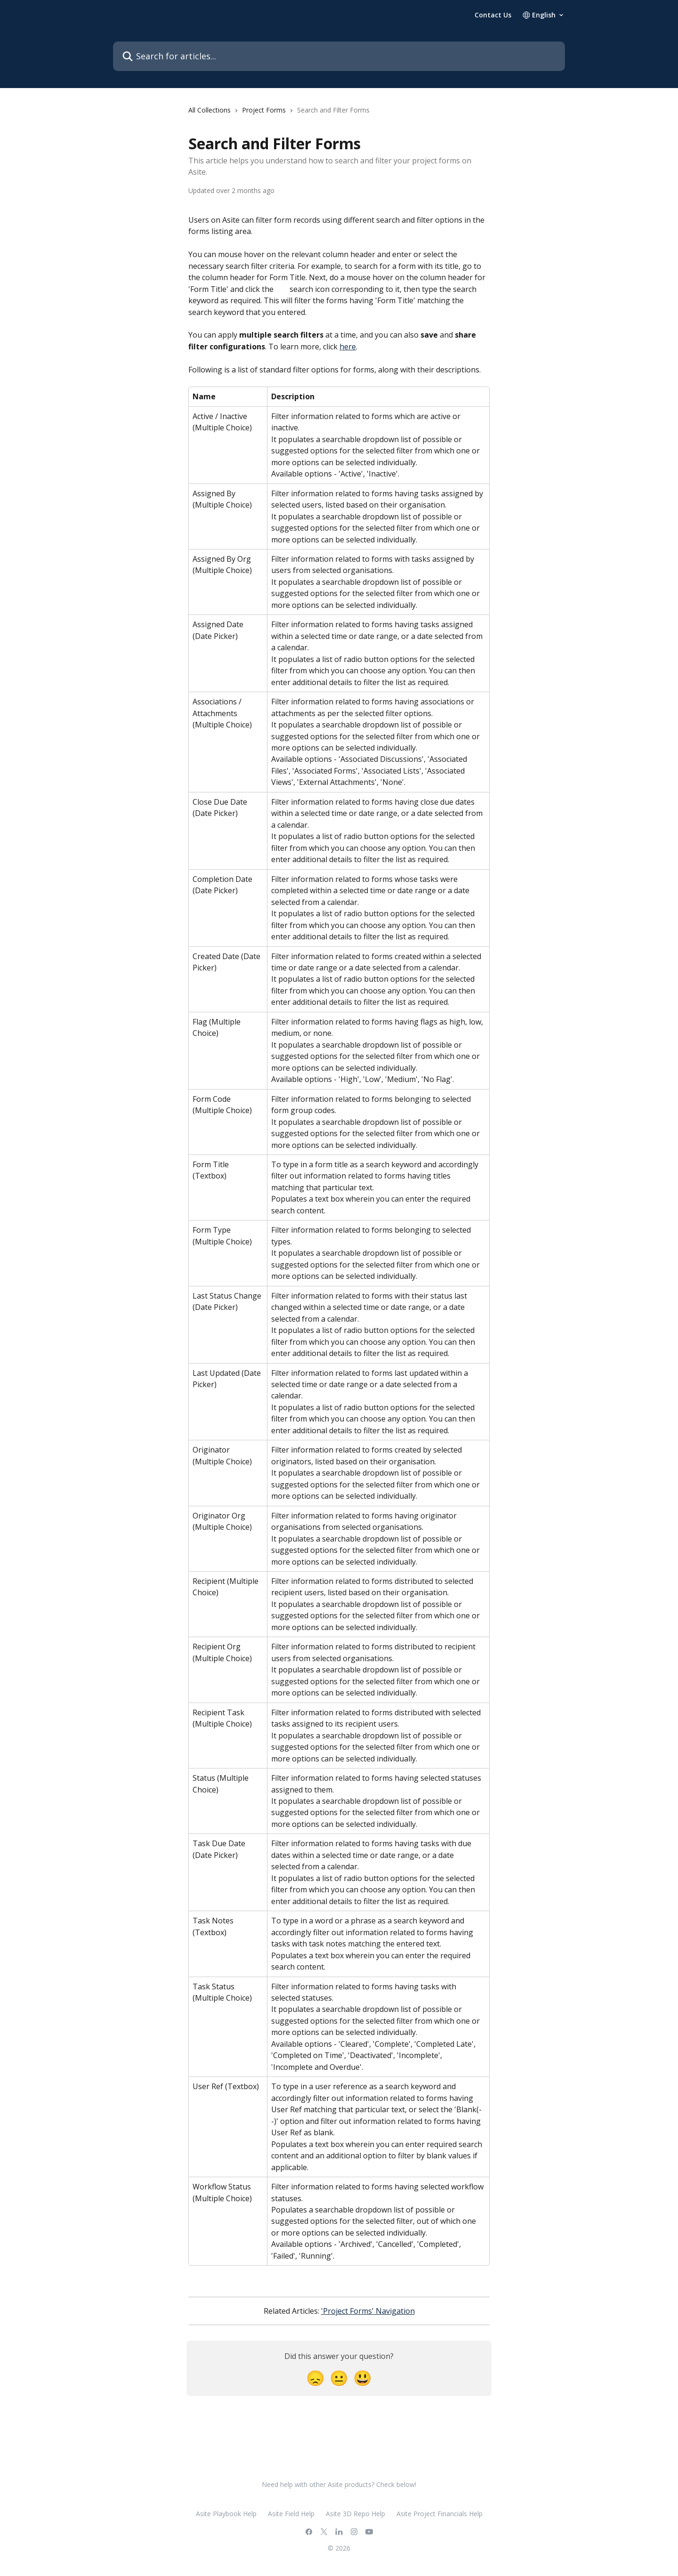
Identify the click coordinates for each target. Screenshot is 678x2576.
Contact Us (493, 15)
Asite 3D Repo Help (355, 2513)
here (347, 346)
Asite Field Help (291, 2513)
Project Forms (264, 109)
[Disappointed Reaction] (315, 2377)
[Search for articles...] (339, 56)
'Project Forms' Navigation (368, 2311)
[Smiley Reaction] (362, 2377)
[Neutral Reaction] (339, 2377)
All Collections (209, 109)
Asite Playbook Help (226, 2513)
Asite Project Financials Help (439, 2513)
